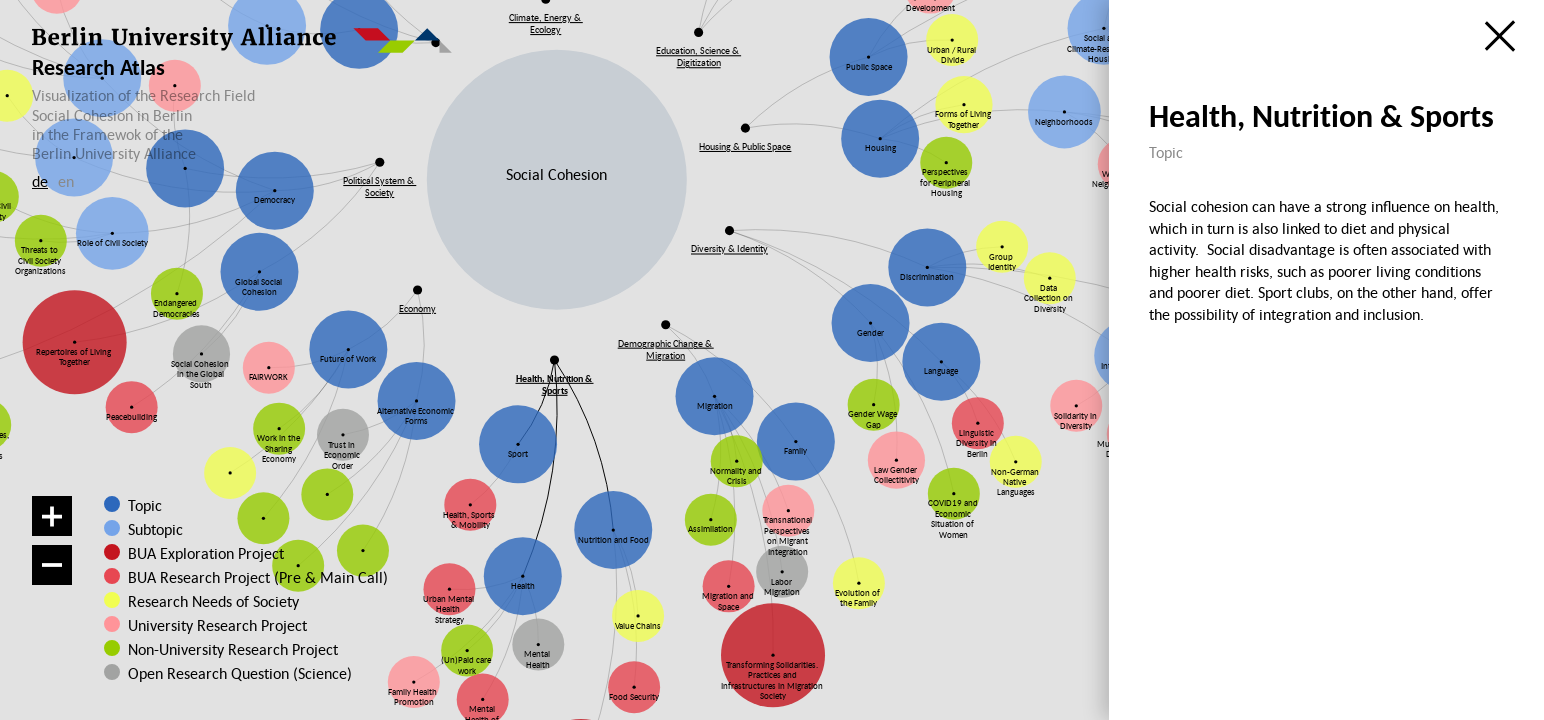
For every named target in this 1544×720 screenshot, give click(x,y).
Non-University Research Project (218, 649)
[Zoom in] (52, 516)
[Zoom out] (52, 565)
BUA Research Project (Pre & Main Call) (258, 577)
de (40, 181)
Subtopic (155, 529)
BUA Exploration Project (206, 553)
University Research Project (209, 625)
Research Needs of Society (210, 601)
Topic (145, 505)
